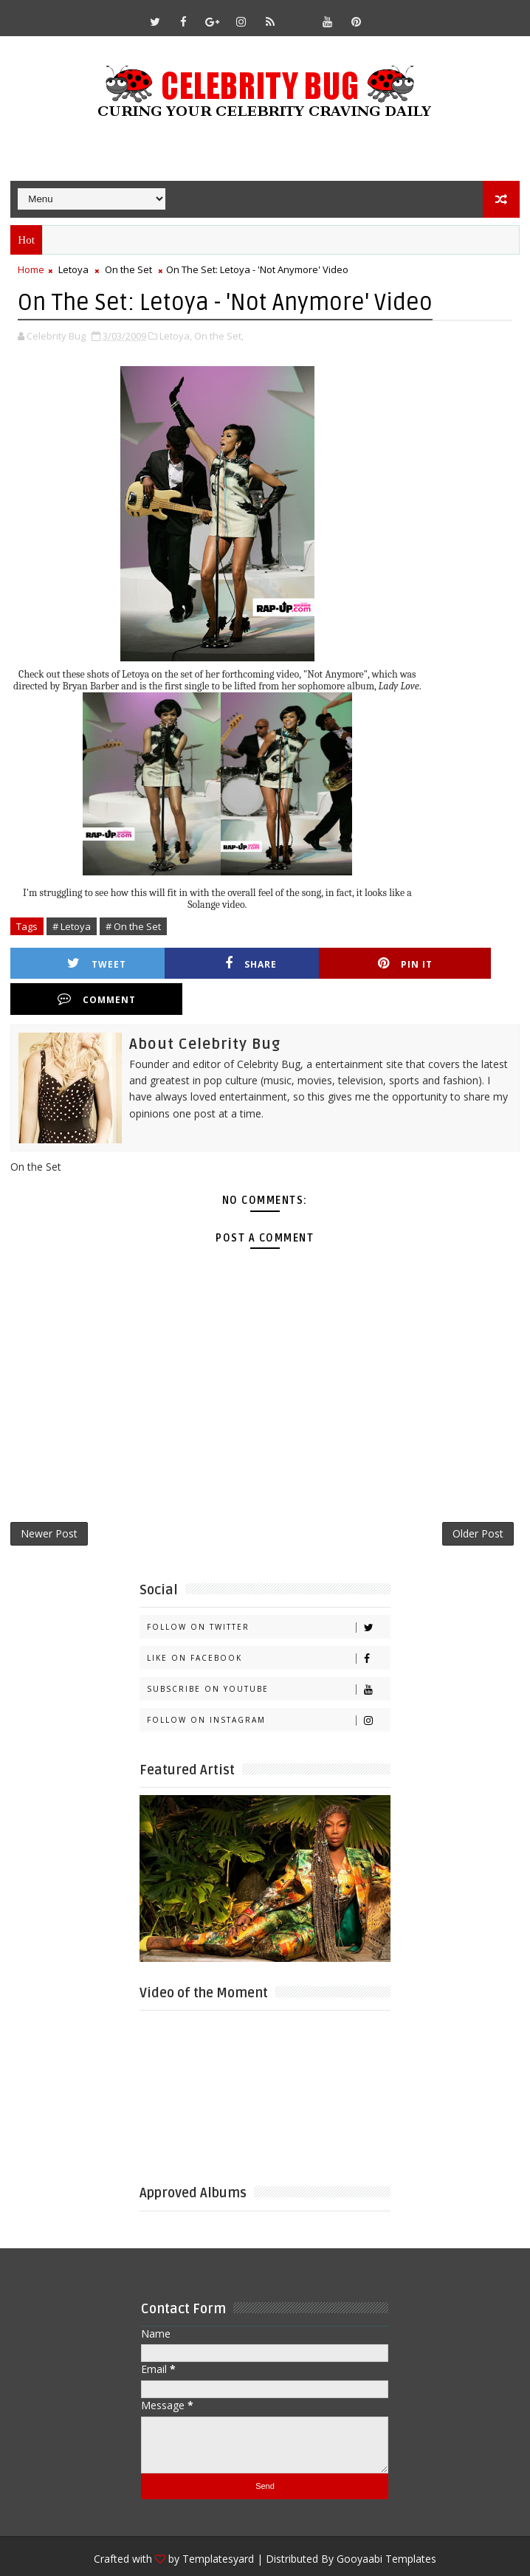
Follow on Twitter (268, 1593)
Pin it (337, 963)
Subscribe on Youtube (268, 1655)
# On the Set (133, 925)
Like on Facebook (268, 1624)
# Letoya (71, 925)
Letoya (73, 269)
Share (210, 963)
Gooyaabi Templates (386, 2525)
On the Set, (219, 335)
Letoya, (175, 335)
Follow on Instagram (268, 1686)
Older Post (477, 1499)
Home (31, 269)
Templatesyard (218, 2525)
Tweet (83, 963)
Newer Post (49, 1499)
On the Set (128, 269)
